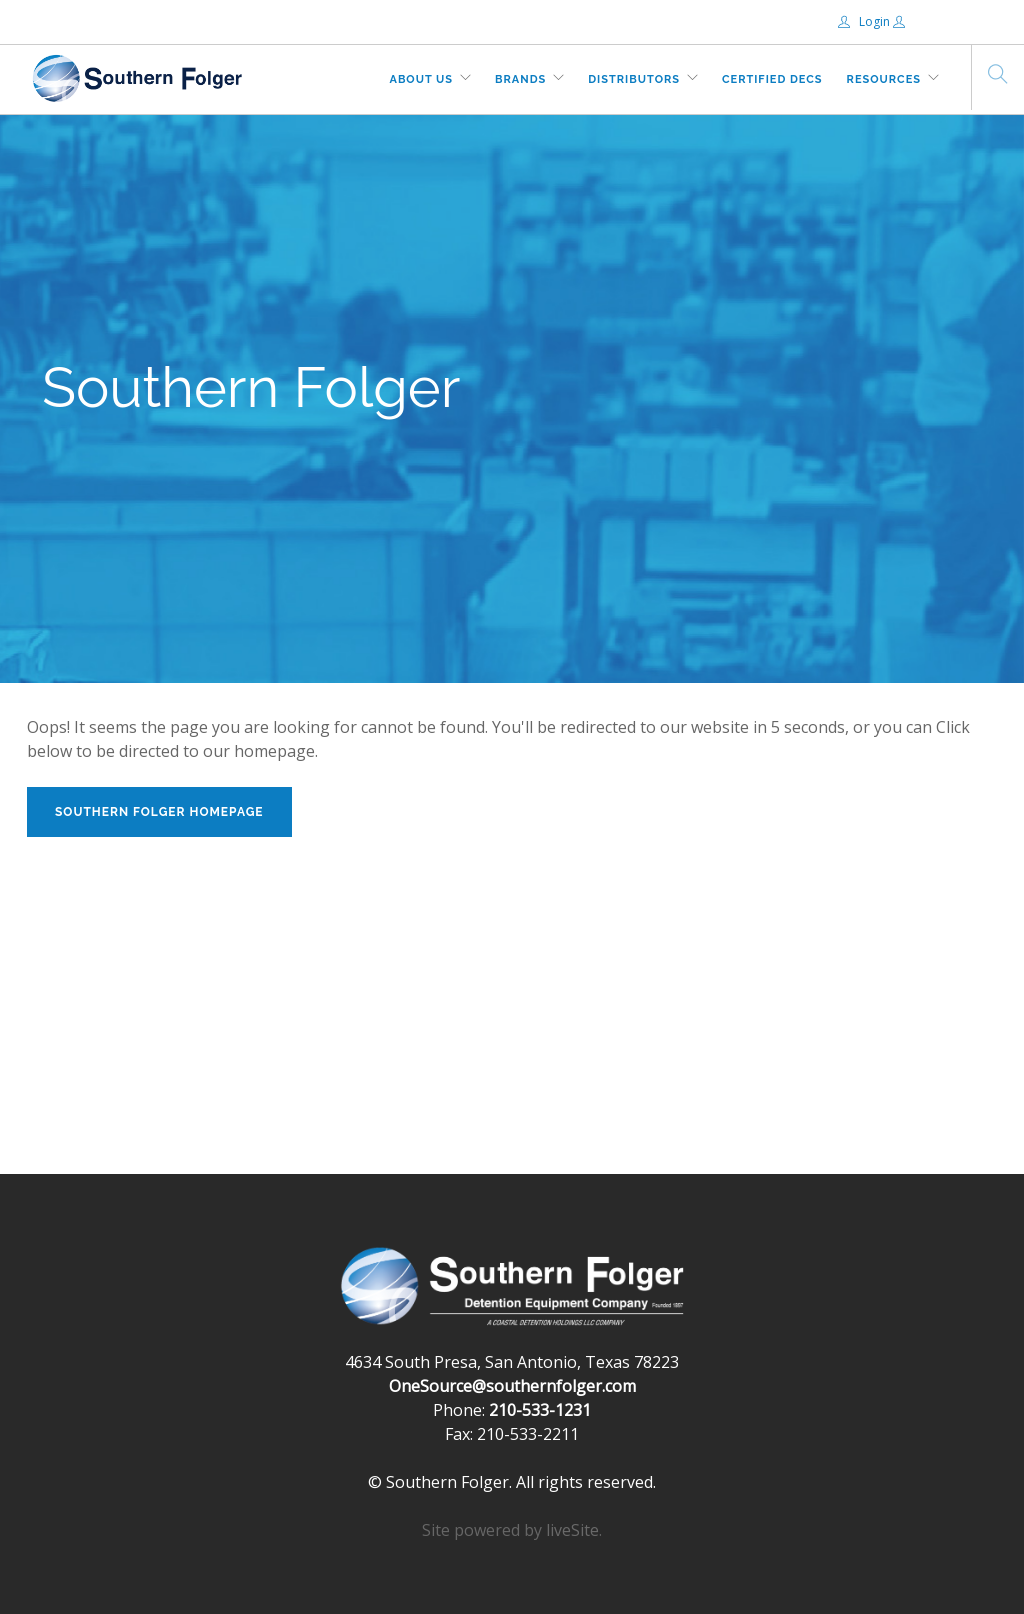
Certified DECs (772, 79)
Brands (520, 79)
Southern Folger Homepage (159, 812)
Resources (884, 79)
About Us (422, 79)
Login (865, 21)
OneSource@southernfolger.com (512, 1386)
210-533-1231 (540, 1410)
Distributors (634, 79)
